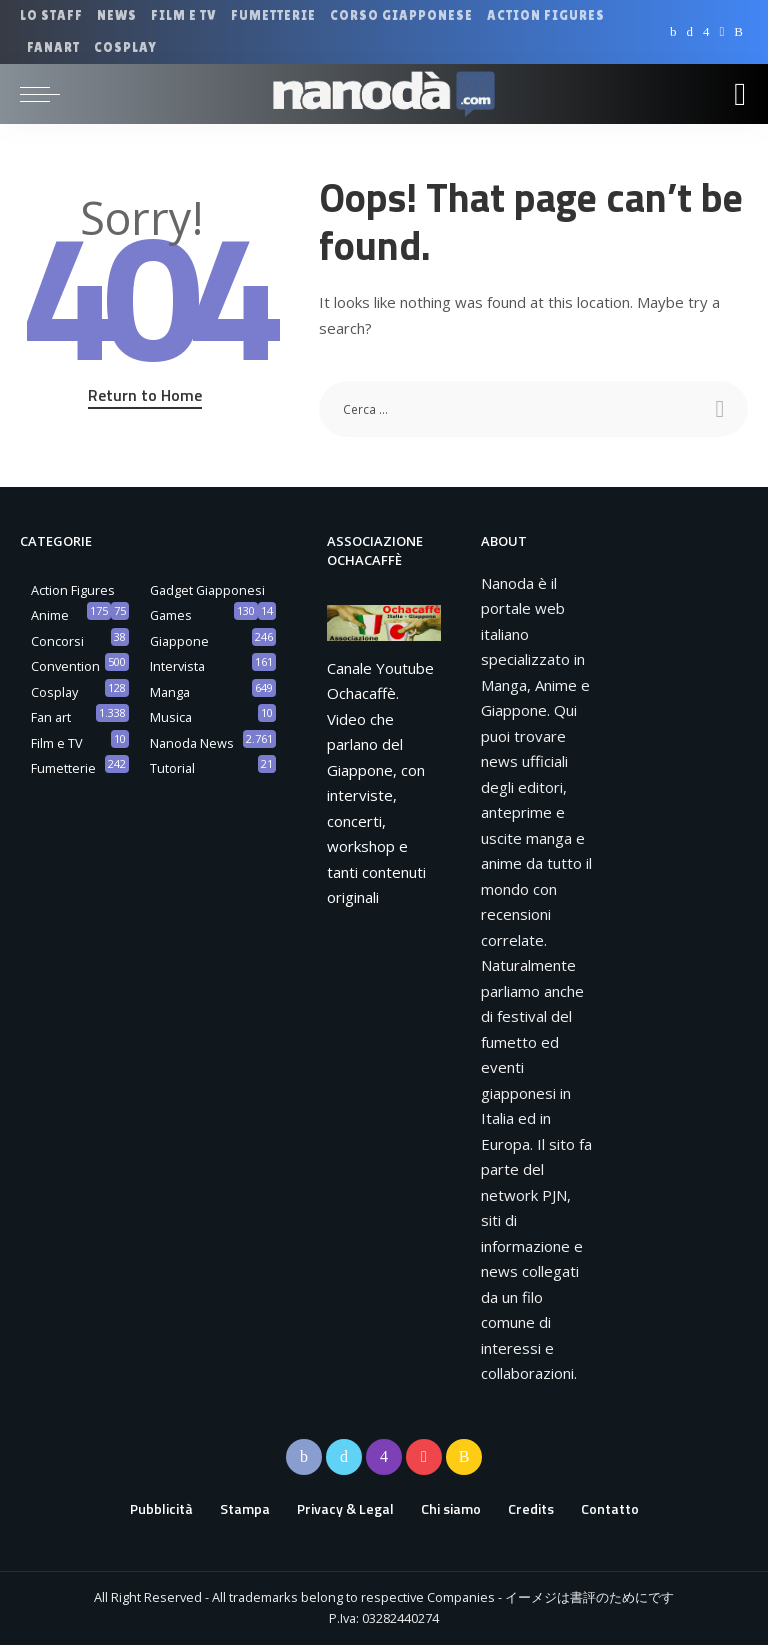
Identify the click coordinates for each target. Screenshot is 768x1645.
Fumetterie (63, 768)
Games (171, 615)
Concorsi (57, 641)
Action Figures (73, 590)
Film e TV (57, 743)
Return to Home (145, 395)
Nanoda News (192, 743)
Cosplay (54, 692)
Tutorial (172, 768)
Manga (170, 692)
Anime (50, 615)
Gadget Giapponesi (207, 590)
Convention (65, 666)
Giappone (179, 641)
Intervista (177, 666)
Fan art (51, 717)
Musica (171, 717)
